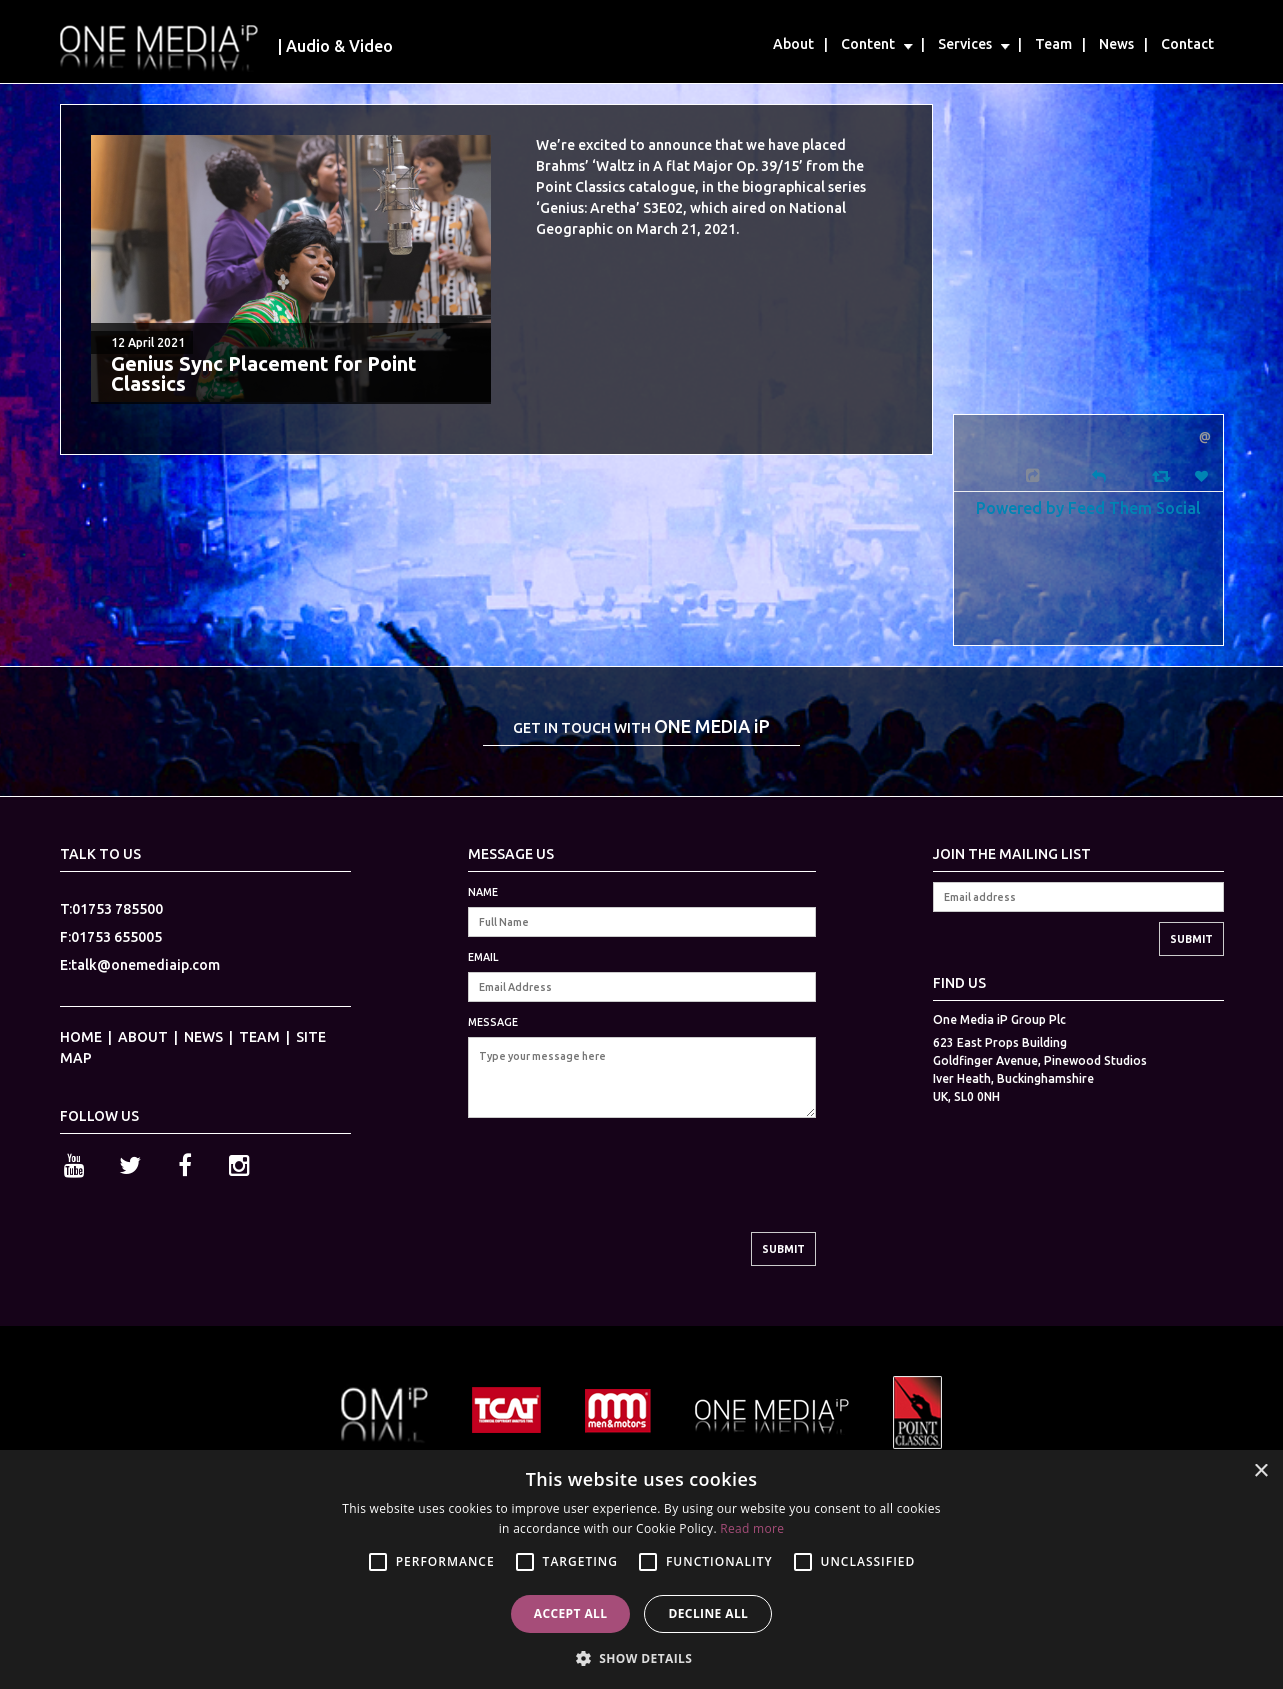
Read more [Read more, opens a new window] (752, 1528)
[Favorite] (1204, 476)
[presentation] (620, 1193)
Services (965, 44)
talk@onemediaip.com (145, 965)
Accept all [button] (571, 1613)
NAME (483, 892)
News (1116, 44)
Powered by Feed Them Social (1088, 507)
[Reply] (1099, 474)
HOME (81, 1037)
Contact (1187, 44)
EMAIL (483, 957)
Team (1053, 44)
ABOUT (143, 1037)
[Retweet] (1163, 475)
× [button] (1260, 1471)
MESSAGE (493, 1022)
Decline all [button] (708, 1613)
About (793, 44)
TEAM (259, 1037)
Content (868, 44)
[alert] (641, 1569)
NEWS (203, 1037)
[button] (642, 1656)
